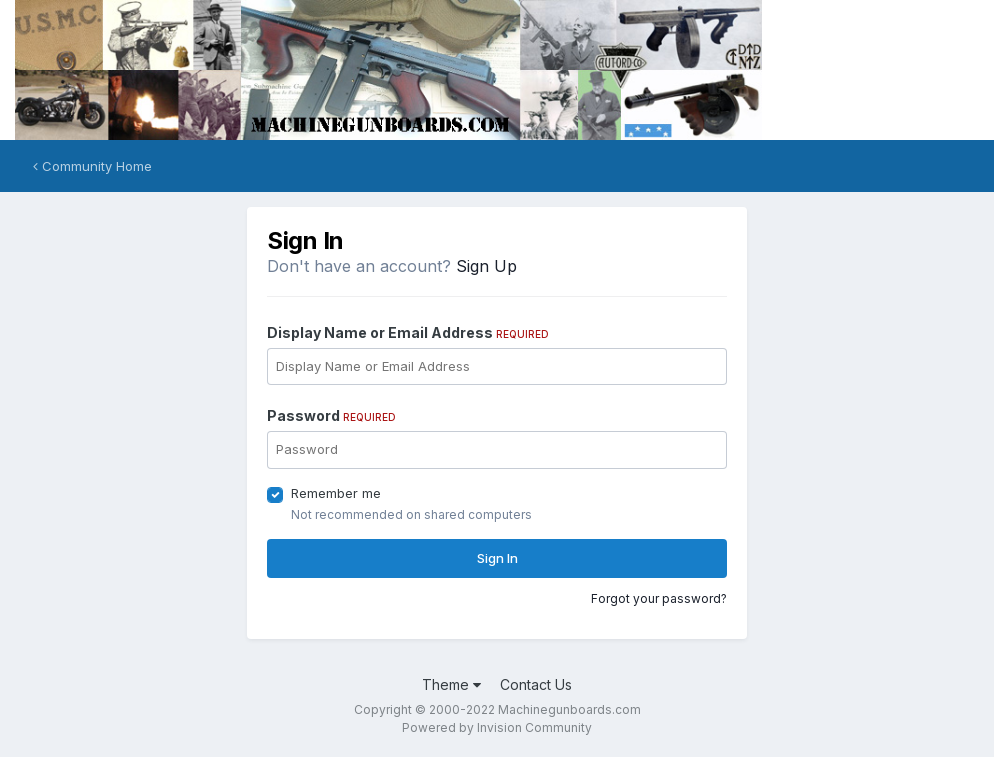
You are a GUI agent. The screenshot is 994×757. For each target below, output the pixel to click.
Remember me (336, 493)
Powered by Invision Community (497, 727)
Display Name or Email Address (408, 332)
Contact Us (536, 684)
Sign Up (486, 266)
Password (331, 415)
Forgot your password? (659, 598)
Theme (451, 684)
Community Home (92, 166)
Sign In (497, 558)
